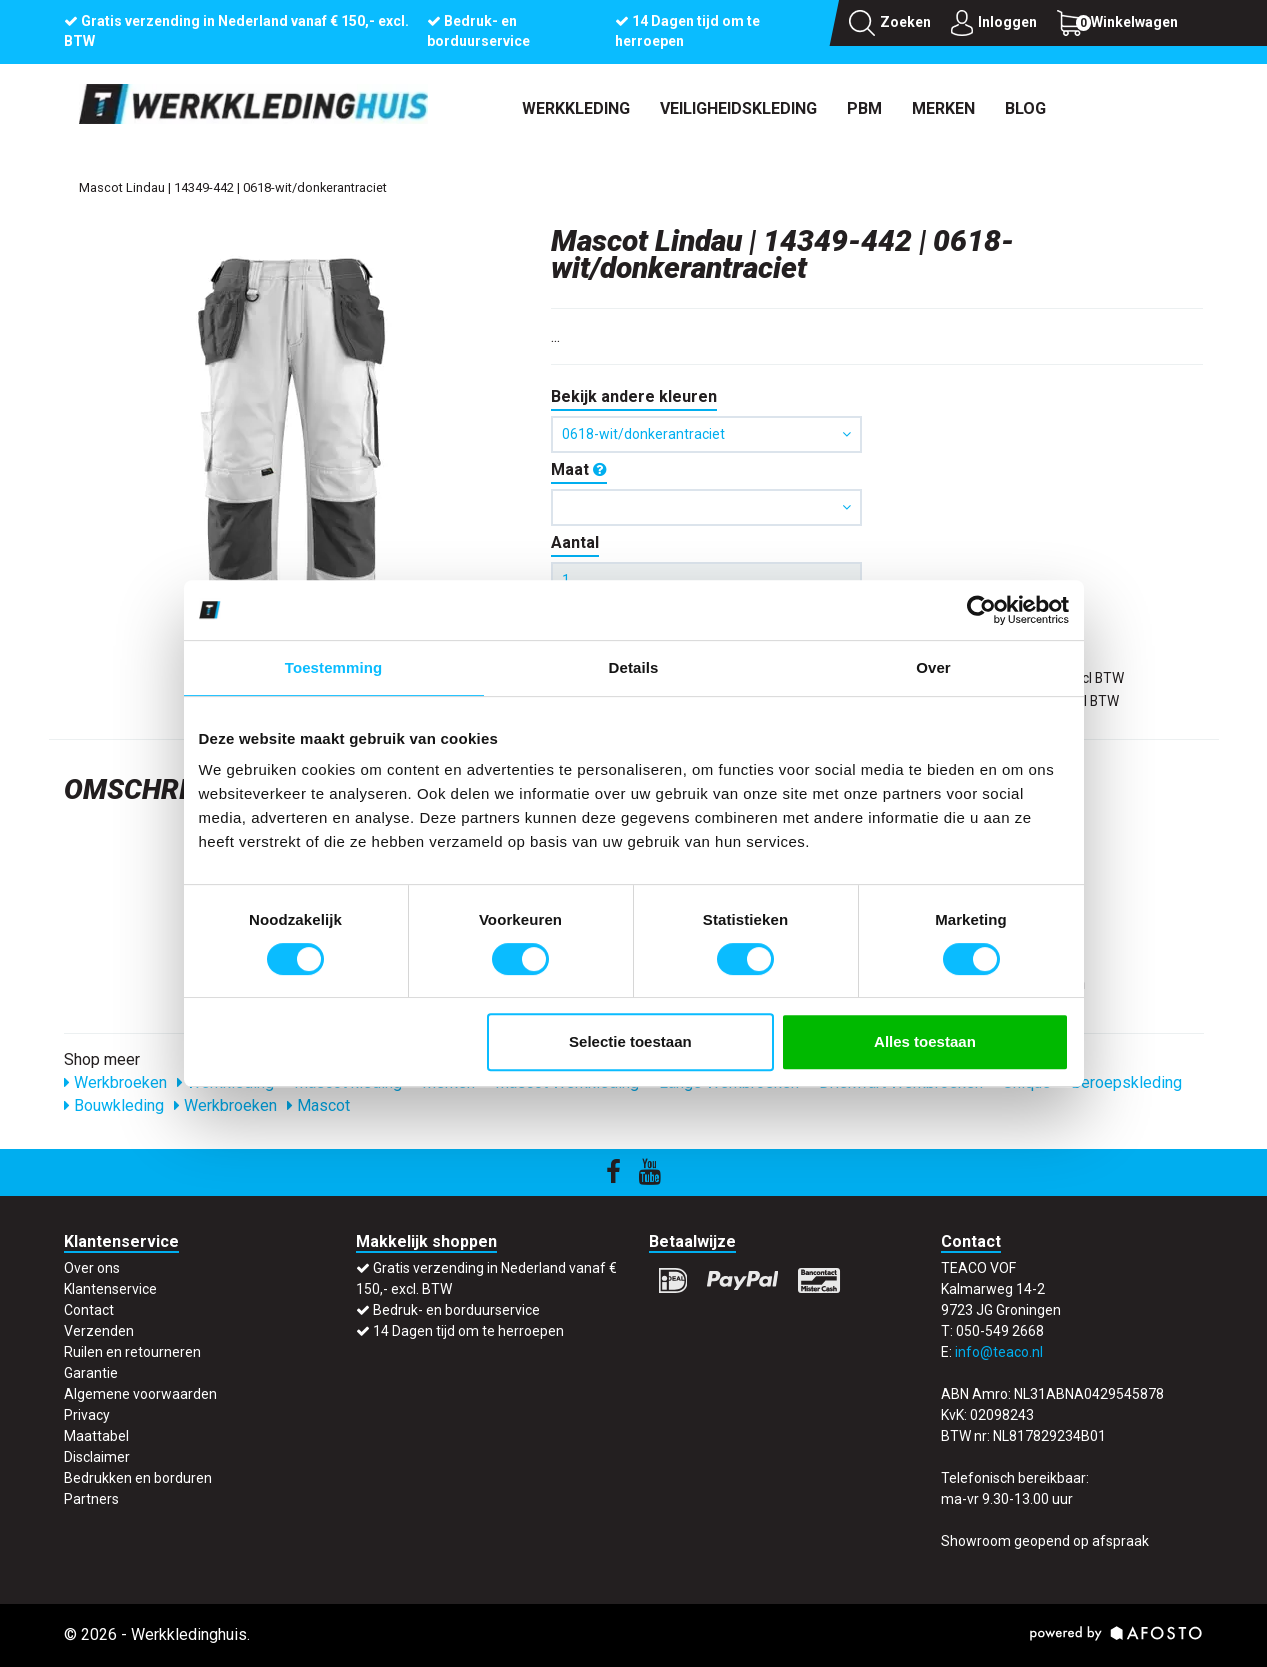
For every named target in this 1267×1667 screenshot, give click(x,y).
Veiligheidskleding (738, 108)
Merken (943, 108)
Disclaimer (97, 1457)
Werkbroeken (115, 1082)
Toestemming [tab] (334, 667)
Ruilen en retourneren (132, 1352)
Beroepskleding (1121, 1082)
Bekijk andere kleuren (634, 396)
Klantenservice (110, 1289)
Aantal (575, 542)
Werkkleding (576, 108)
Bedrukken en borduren (138, 1478)
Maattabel (96, 1436)
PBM (864, 108)
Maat (579, 469)
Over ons (92, 1268)
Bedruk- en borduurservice (456, 1310)
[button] (706, 507)
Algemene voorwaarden (140, 1394)
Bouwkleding (114, 1105)
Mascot (318, 1105)
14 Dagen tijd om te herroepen (468, 1331)
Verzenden (99, 1331)
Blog (1025, 108)
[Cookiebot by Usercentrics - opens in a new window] (981, 610)
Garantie (91, 1373)
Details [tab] (634, 667)
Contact (89, 1310)
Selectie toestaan (630, 1041)
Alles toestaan (925, 1041)
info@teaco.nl (999, 1352)
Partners (91, 1499)
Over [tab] (933, 667)
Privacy (87, 1415)
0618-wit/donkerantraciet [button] (706, 434)
